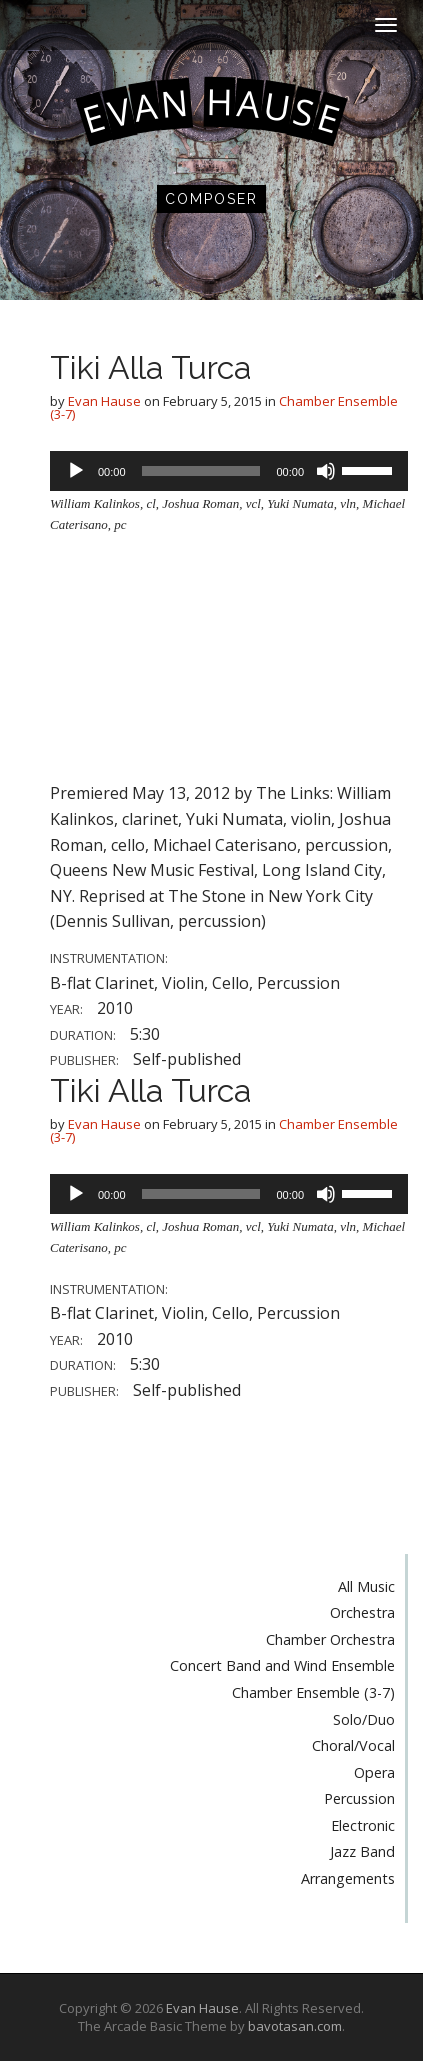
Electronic (363, 1825)
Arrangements (348, 1878)
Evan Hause (104, 401)
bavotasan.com (295, 2026)
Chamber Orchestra (330, 1639)
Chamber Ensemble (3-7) (313, 1692)
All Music (366, 1586)
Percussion (359, 1798)
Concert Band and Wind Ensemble (282, 1665)
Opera (374, 1772)
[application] (229, 471)
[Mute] (326, 471)
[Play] (76, 471)
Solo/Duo (364, 1719)
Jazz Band (362, 1851)
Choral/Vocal (353, 1745)
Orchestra (362, 1612)
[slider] (201, 471)
